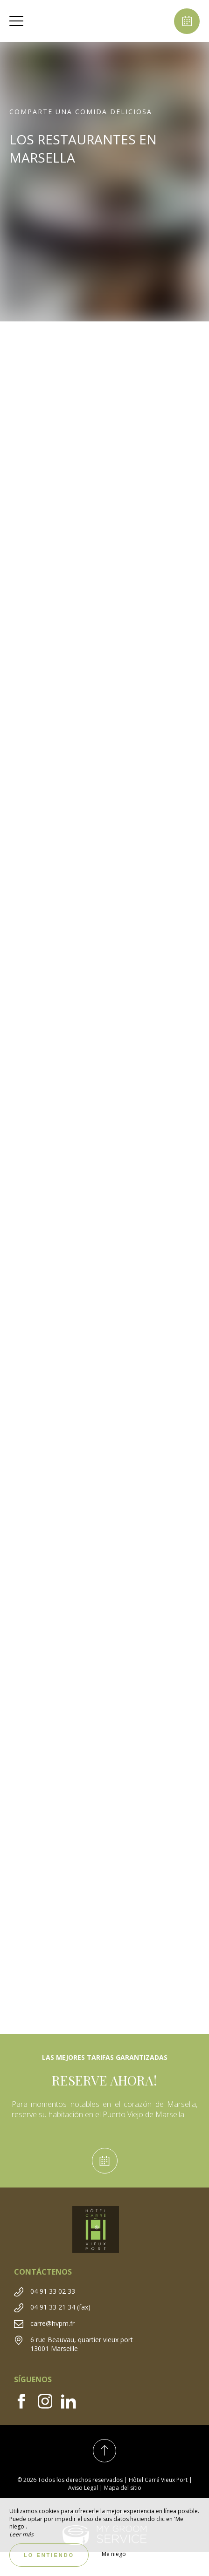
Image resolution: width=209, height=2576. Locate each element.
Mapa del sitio (122, 2488)
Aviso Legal (83, 2488)
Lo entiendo (49, 2555)
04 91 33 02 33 (52, 2291)
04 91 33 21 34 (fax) (60, 2307)
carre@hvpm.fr (52, 2323)
